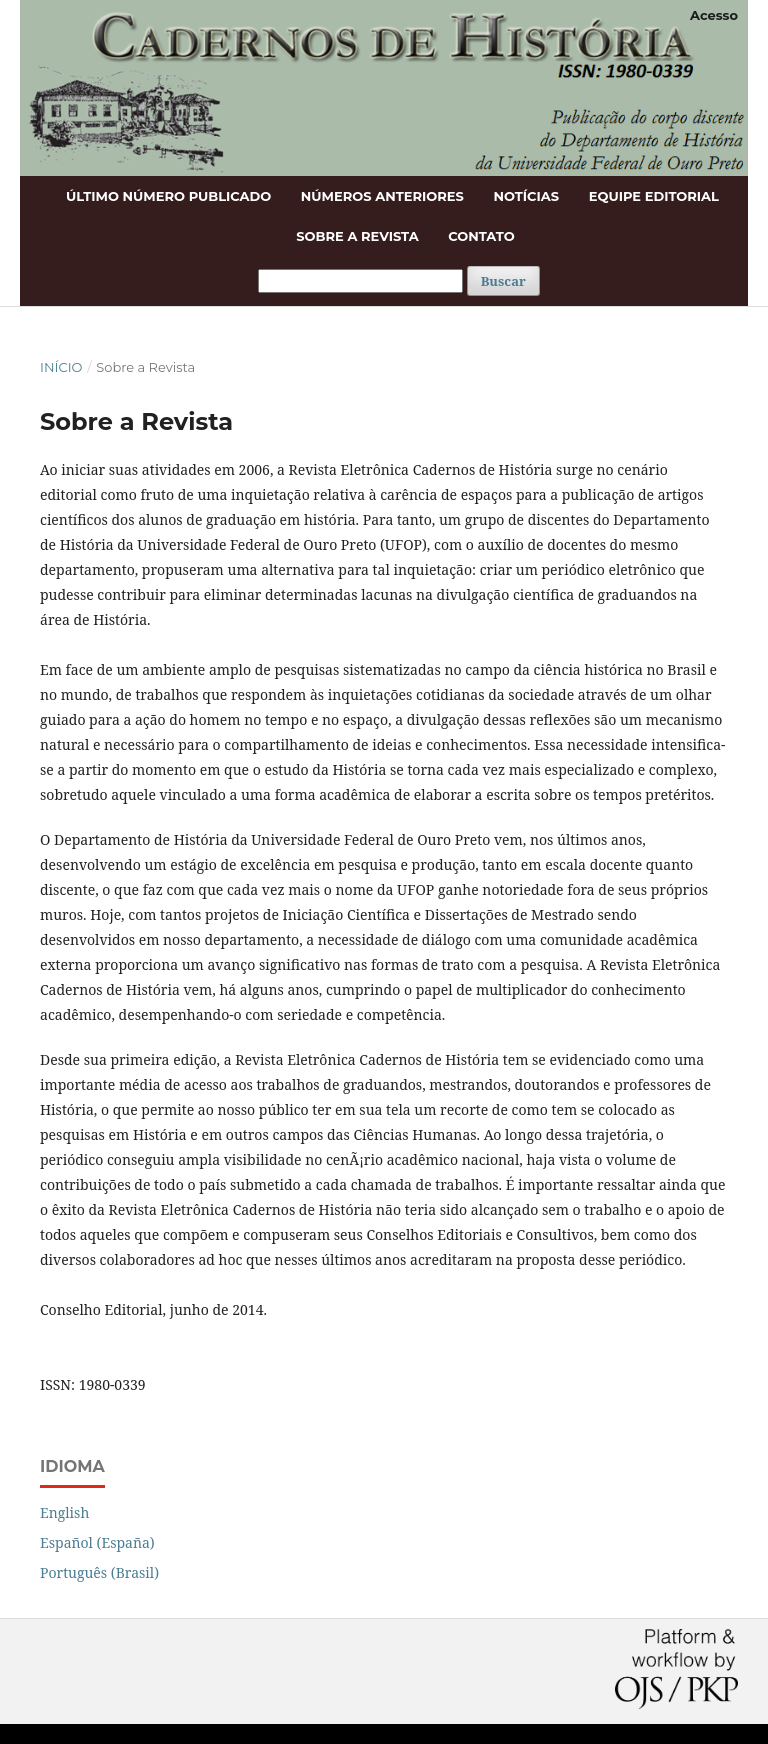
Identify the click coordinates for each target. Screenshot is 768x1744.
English (64, 1512)
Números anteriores (382, 196)
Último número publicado (168, 196)
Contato (481, 236)
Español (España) (97, 1542)
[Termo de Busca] (360, 281)
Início (61, 367)
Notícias (526, 196)
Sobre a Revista (357, 236)
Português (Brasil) (99, 1572)
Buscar (503, 281)
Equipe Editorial (654, 196)
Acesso (714, 15)
